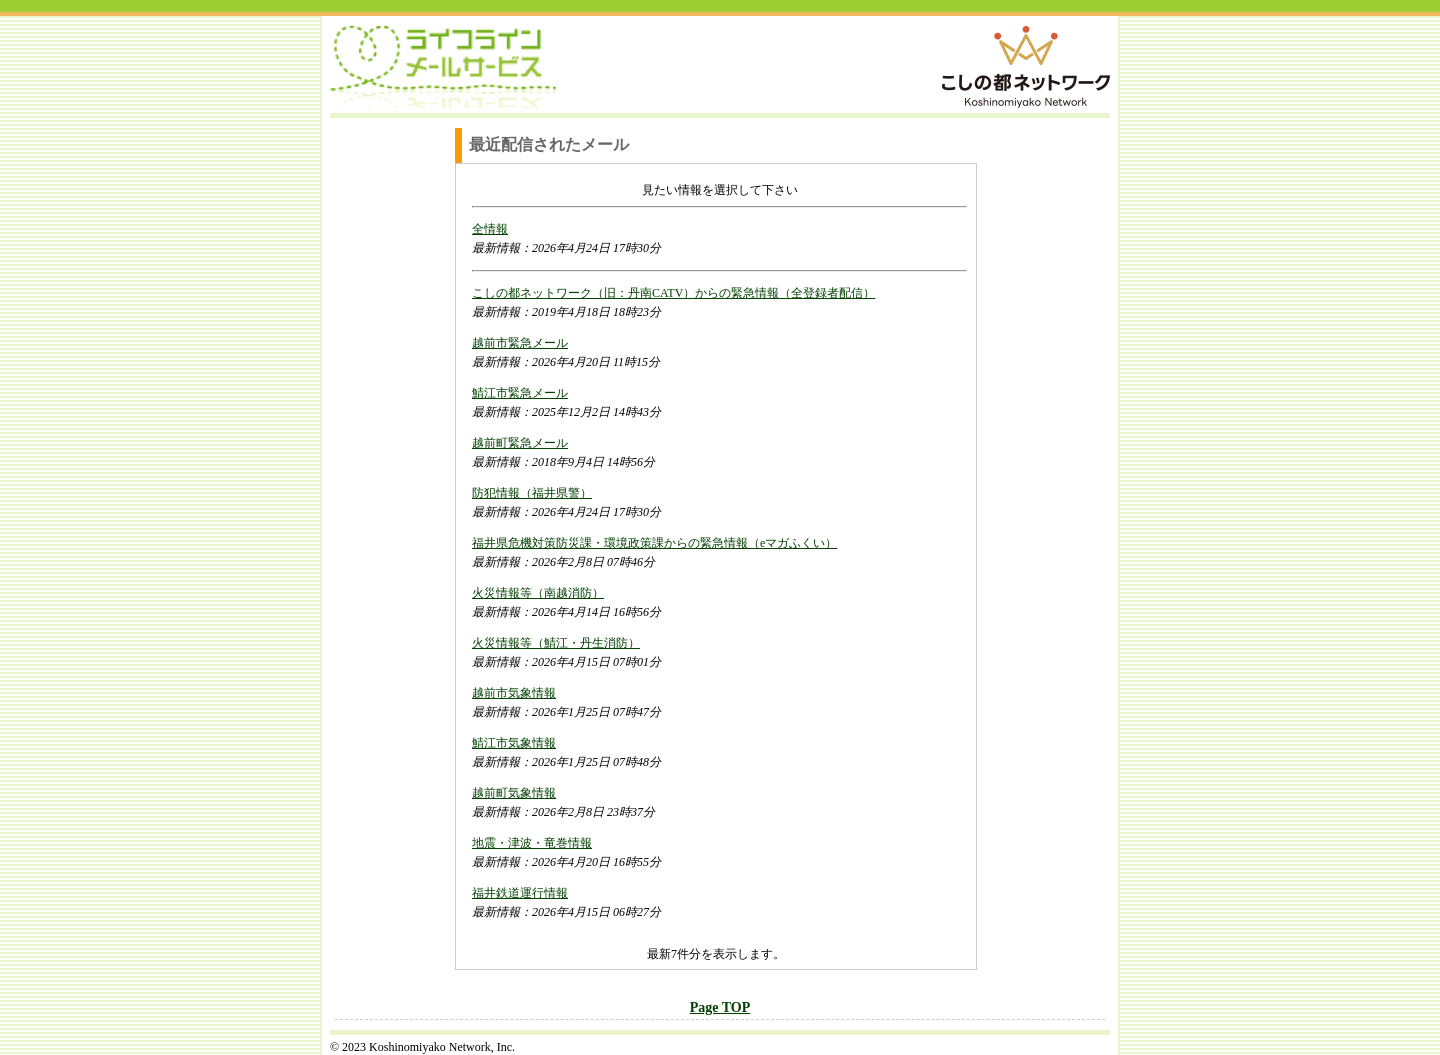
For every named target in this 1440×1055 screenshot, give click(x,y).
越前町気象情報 (514, 793)
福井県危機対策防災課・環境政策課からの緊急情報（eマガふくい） (654, 543)
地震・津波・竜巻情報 (532, 843)
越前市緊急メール (520, 343)
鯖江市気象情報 (514, 743)
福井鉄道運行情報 (520, 893)
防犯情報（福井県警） (532, 493)
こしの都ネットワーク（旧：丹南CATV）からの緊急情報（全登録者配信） (673, 293)
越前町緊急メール (520, 443)
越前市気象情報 (514, 693)
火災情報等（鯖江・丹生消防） (556, 643)
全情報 (490, 229)
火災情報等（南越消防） (538, 593)
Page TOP (720, 1007)
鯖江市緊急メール (520, 393)
